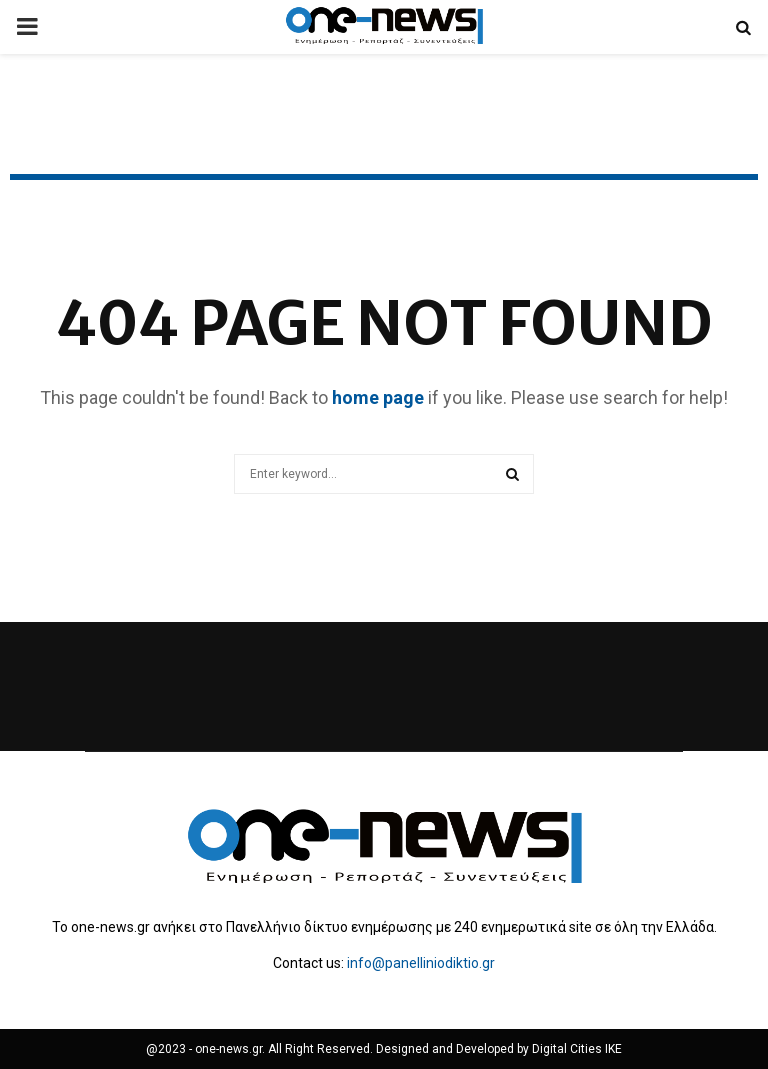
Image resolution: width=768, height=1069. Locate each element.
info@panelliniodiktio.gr (421, 963)
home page (378, 397)
